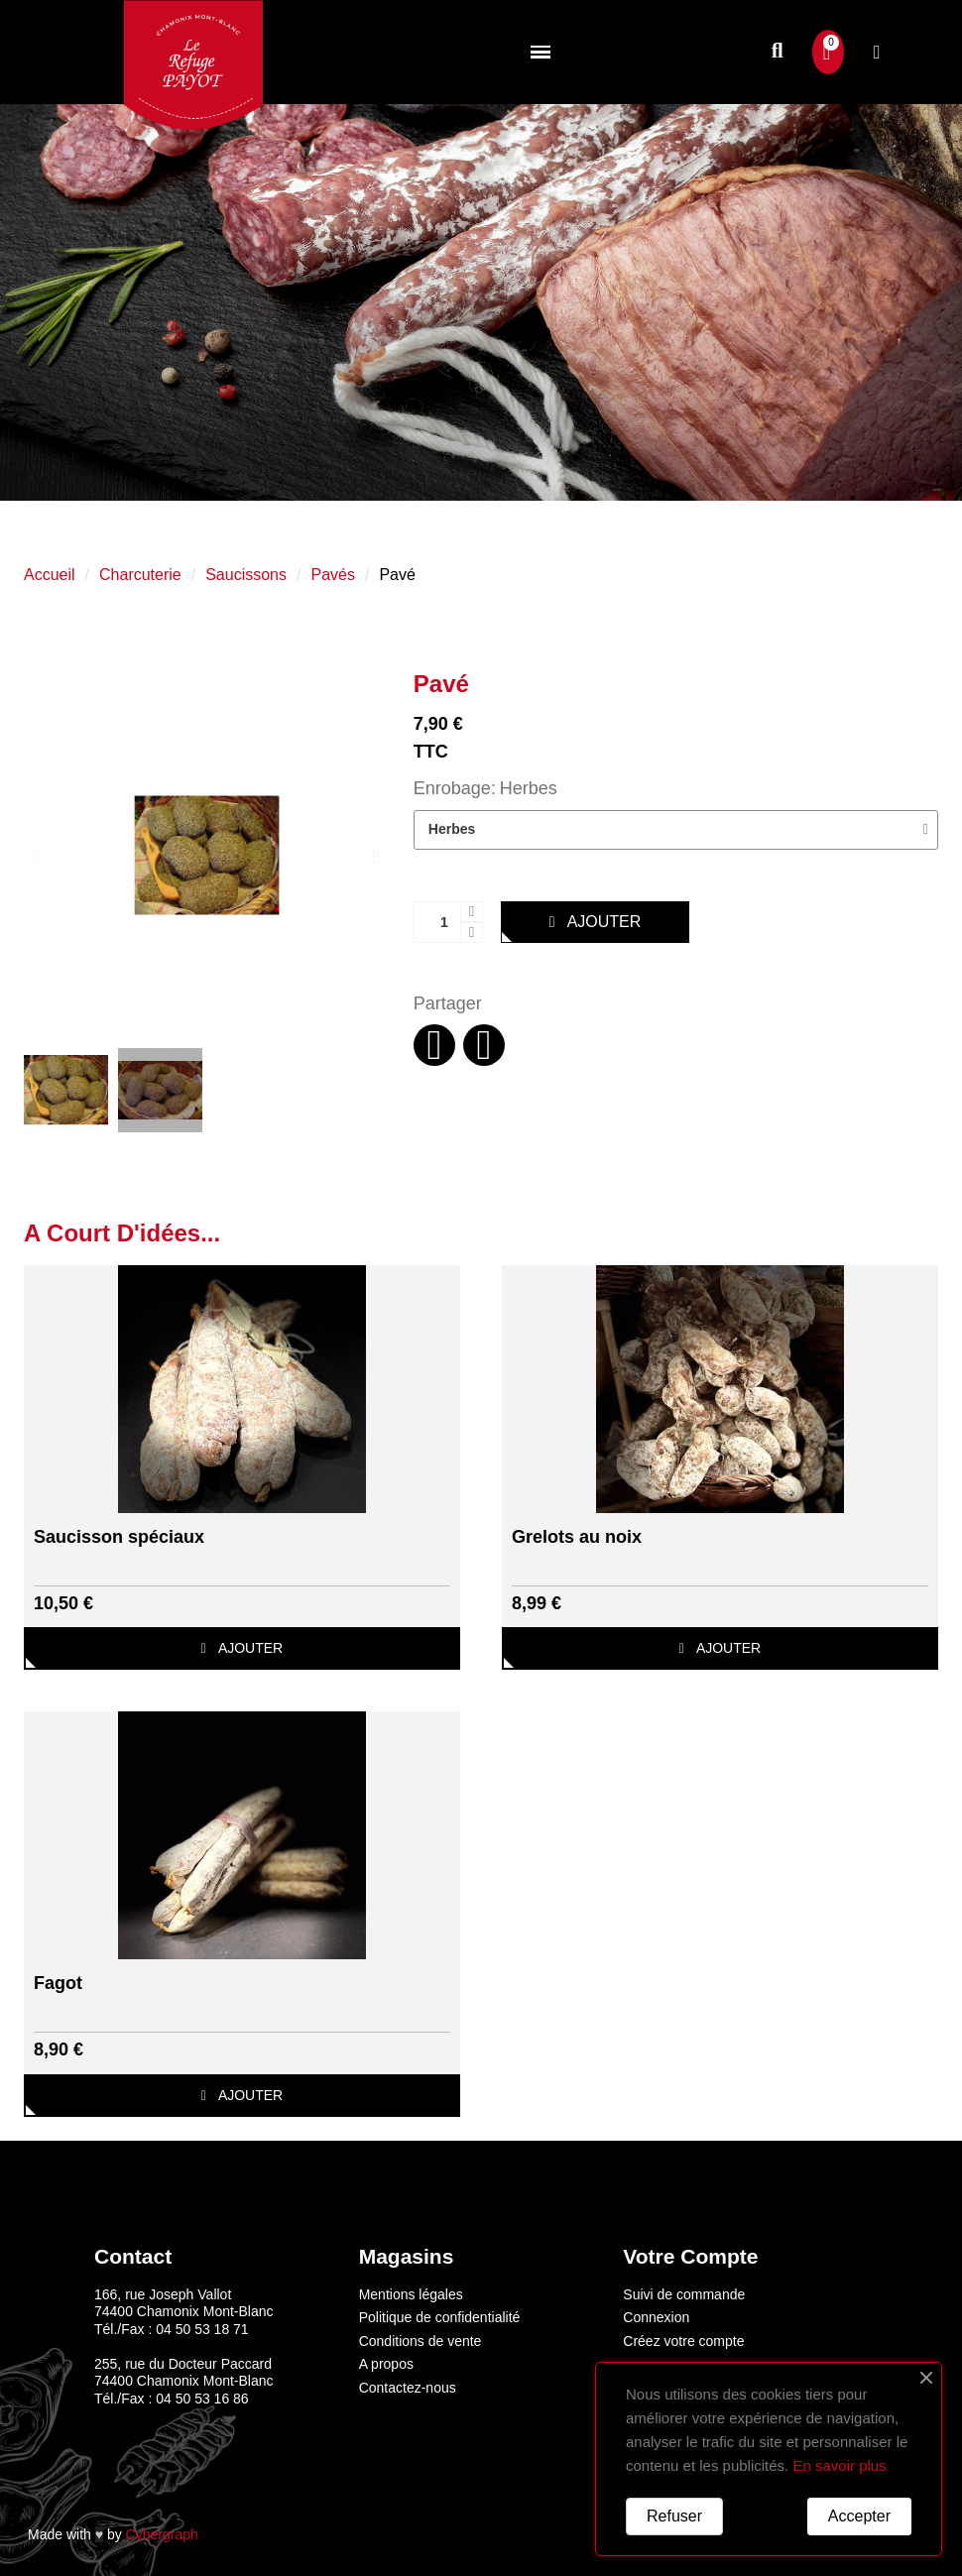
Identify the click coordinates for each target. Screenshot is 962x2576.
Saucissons (246, 574)
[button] (777, 52)
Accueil (49, 574)
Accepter (859, 2516)
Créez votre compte (683, 2341)
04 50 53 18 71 (202, 2329)
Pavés (332, 574)
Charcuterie (140, 574)
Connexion (656, 2317)
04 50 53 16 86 (202, 2398)
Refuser (674, 2516)
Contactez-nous (407, 2388)
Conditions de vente (420, 2341)
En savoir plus (839, 2465)
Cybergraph (162, 2534)
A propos (386, 2364)
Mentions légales (411, 2294)
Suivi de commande (684, 2294)
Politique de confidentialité (440, 2317)
